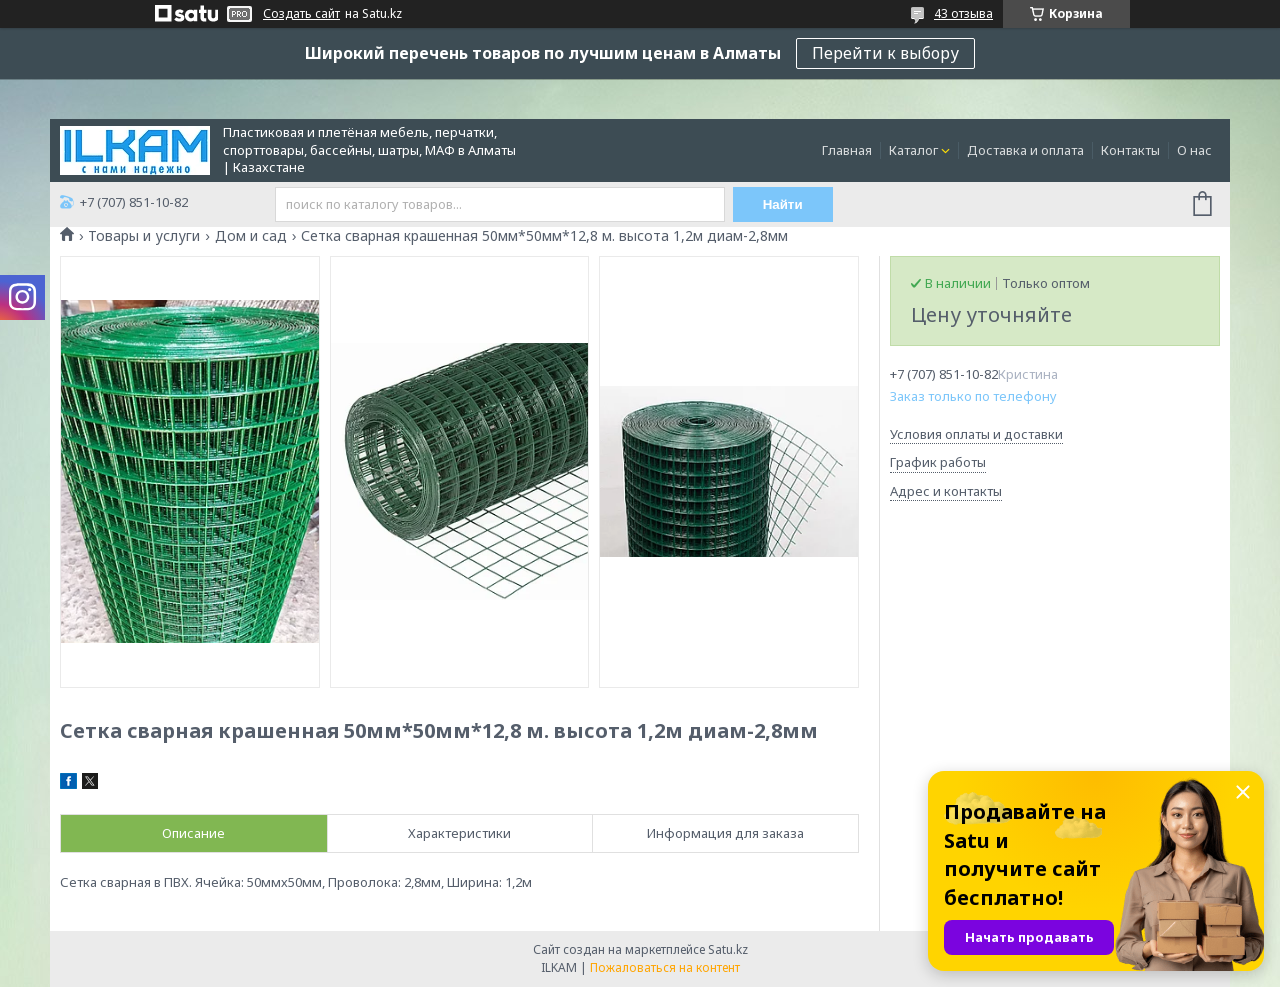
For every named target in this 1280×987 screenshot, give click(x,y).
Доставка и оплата (1025, 150)
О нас (1194, 150)
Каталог (913, 150)
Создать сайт (301, 14)
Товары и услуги (144, 236)
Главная (847, 150)
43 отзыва (963, 13)
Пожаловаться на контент (665, 967)
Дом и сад (251, 236)
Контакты (1130, 150)
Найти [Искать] (783, 204)
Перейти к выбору (885, 53)
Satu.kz (728, 949)
